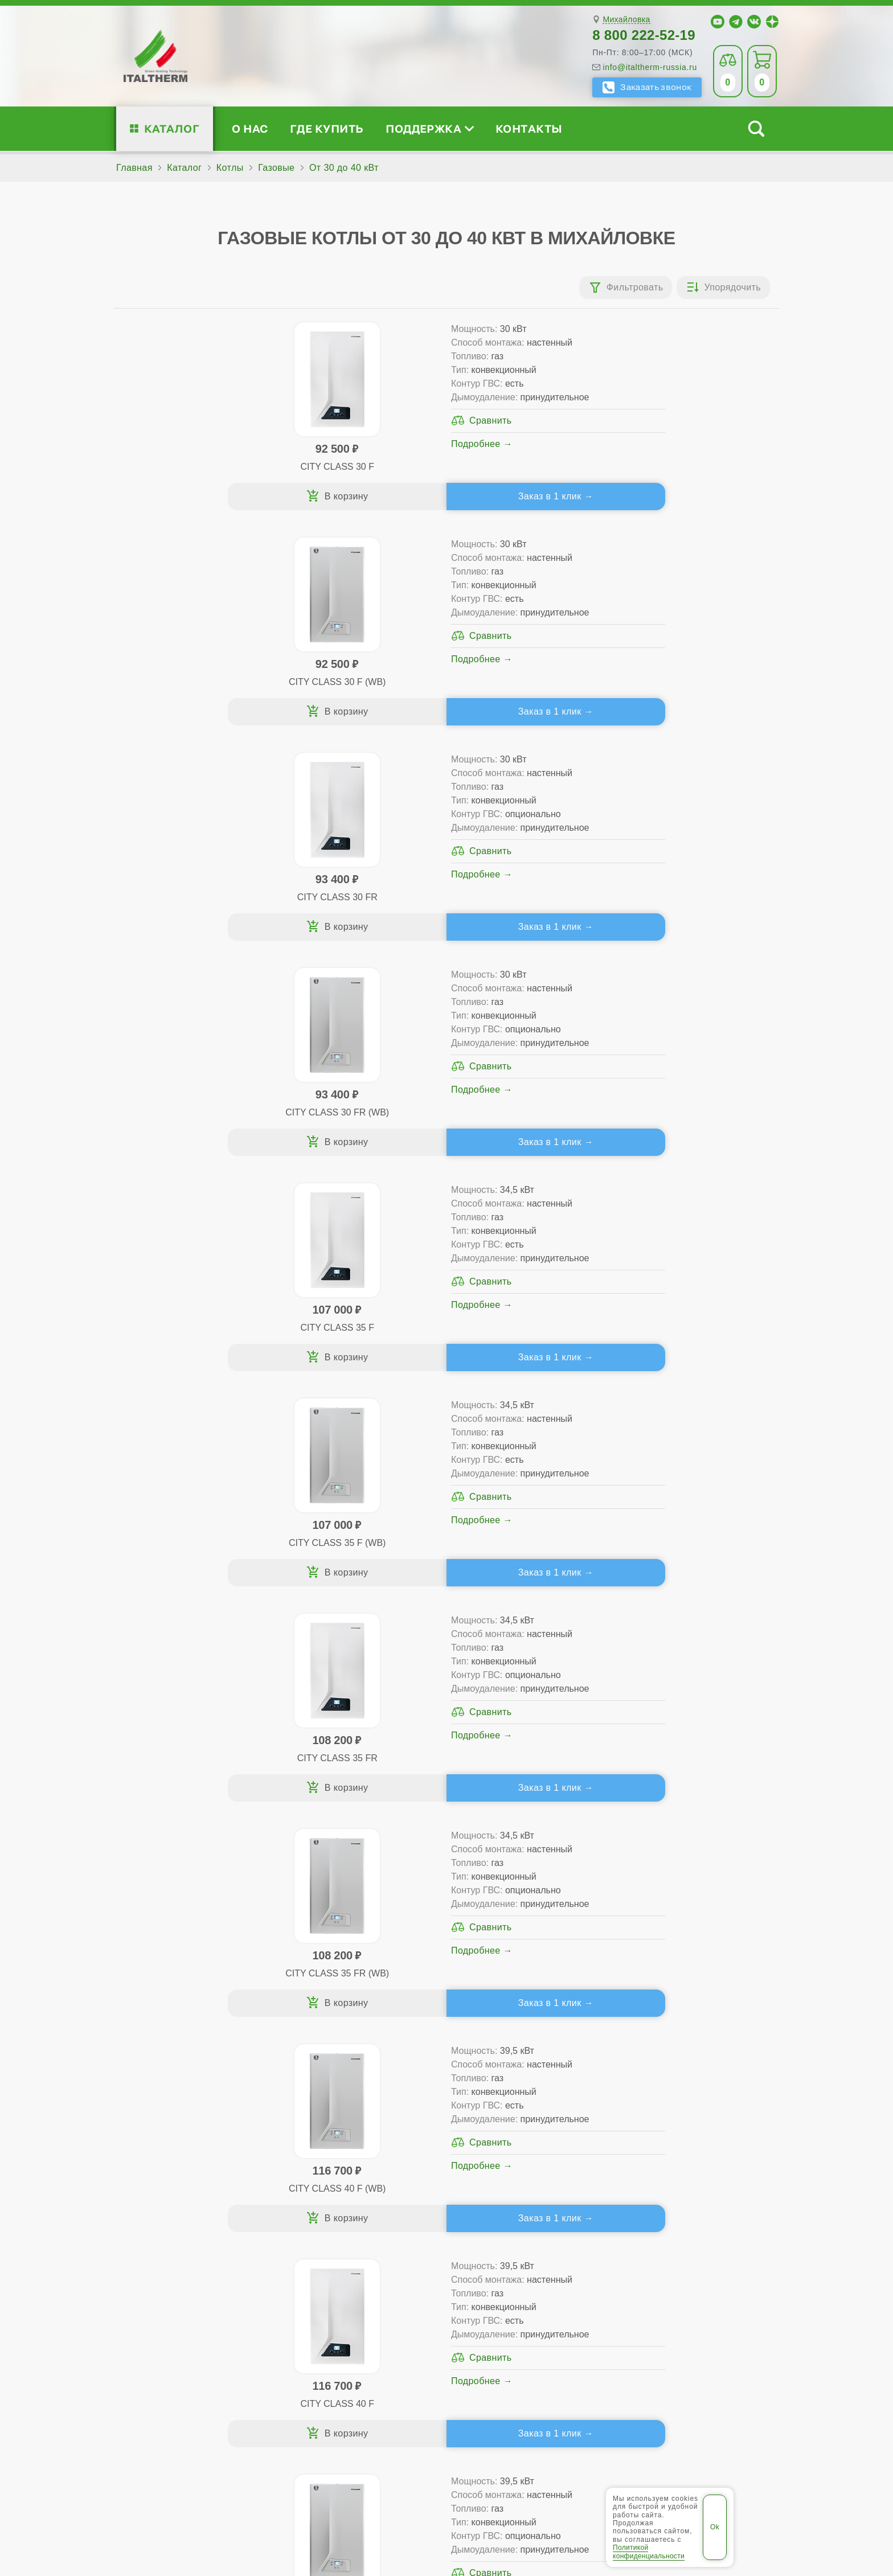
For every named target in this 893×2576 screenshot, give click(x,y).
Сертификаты (171, 2227)
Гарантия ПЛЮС (525, 2245)
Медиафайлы (185, 2245)
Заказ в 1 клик (274, 511)
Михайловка (626, 19)
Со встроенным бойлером (342, 2263)
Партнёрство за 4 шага (701, 2245)
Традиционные (317, 2227)
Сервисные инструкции (687, 2227)
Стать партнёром (674, 2263)
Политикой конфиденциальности (649, 2551)
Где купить (327, 128)
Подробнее (260, 471)
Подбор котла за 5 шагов (348, 2299)
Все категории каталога (305, 2488)
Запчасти (523, 2281)
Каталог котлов (326, 2208)
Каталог (171, 128)
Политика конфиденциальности (554, 2488)
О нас (250, 128)
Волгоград (348, 2453)
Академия (672, 2281)
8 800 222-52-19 (643, 35)
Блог (151, 2299)
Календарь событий (680, 2299)
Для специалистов (691, 2208)
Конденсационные (325, 2281)
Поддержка (429, 128)
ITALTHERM (177, 2488)
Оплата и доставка (531, 2263)
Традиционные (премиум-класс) (355, 2245)
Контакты (529, 128)
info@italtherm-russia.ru (650, 67)
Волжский (401, 2453)
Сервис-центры (523, 2227)
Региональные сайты (421, 2488)
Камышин (453, 2453)
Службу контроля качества (323, 2366)
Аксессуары (529, 2299)
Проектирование (178, 2263)
